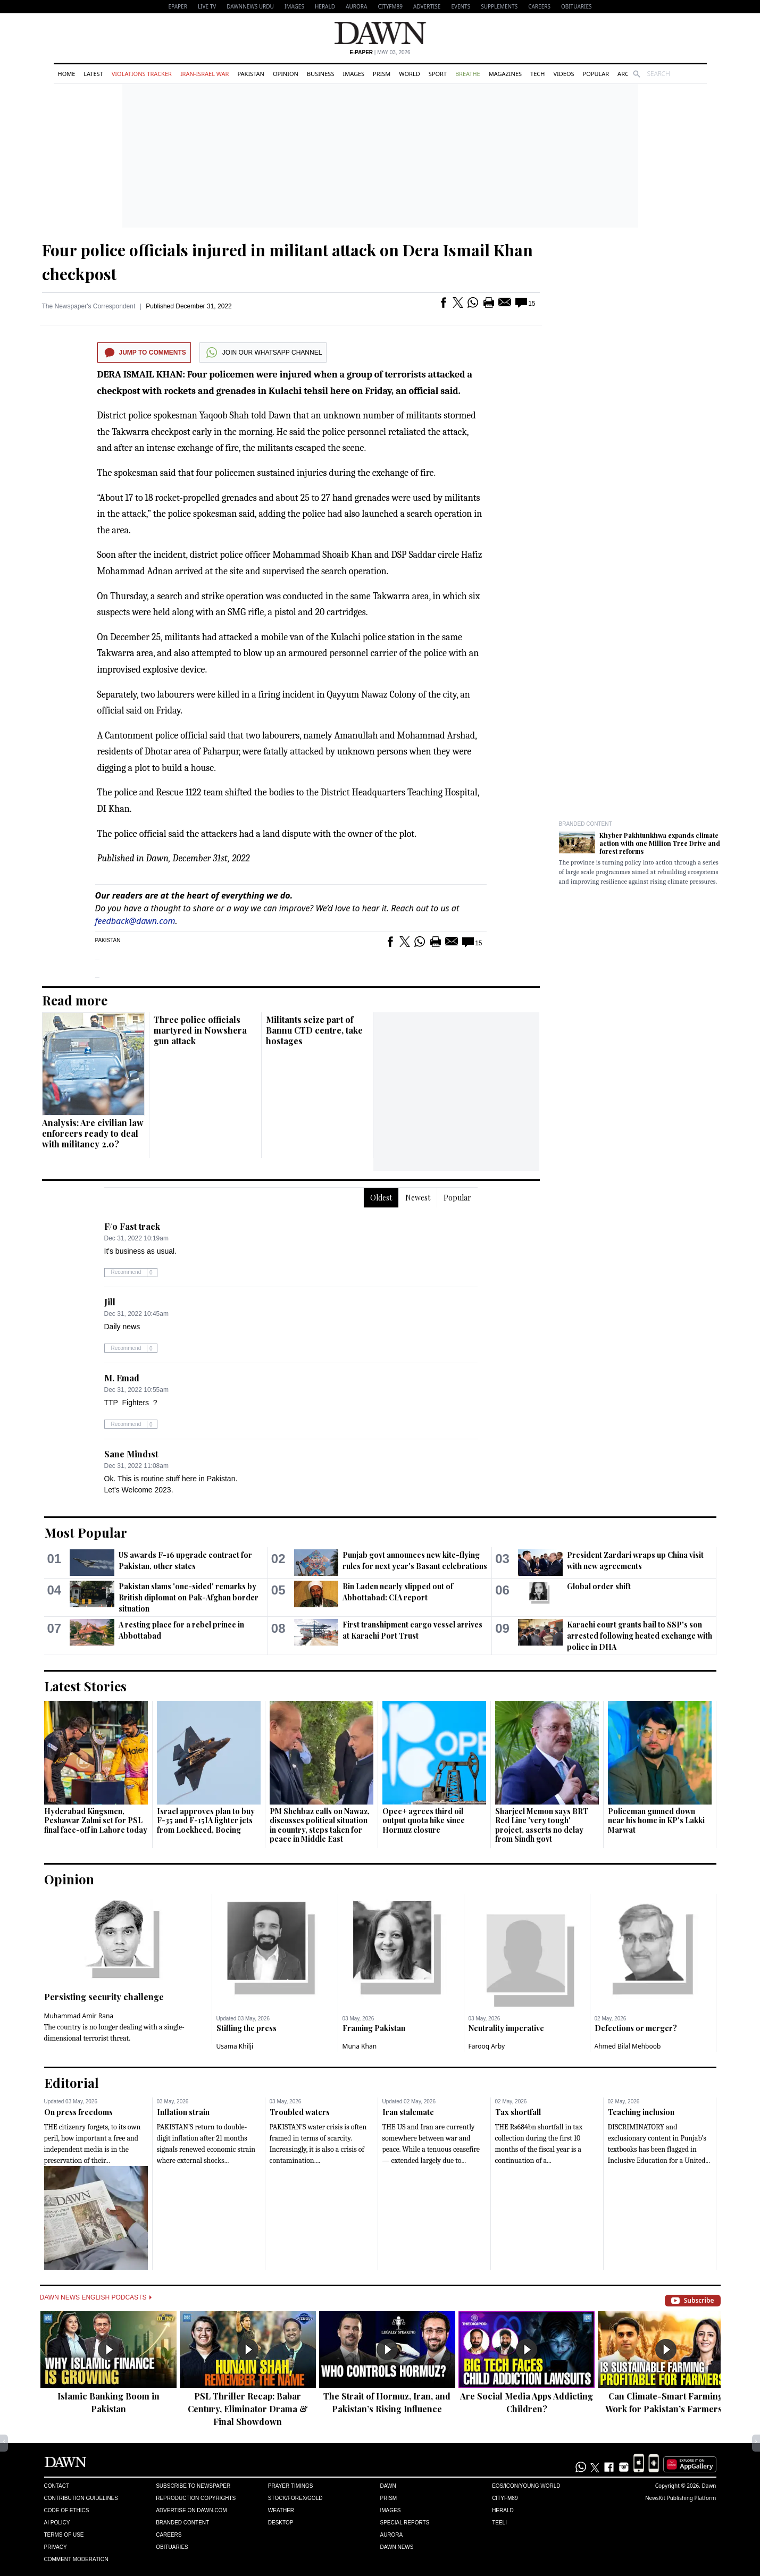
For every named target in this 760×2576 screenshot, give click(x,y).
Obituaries (576, 6)
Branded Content (585, 824)
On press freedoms (78, 2112)
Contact (57, 2486)
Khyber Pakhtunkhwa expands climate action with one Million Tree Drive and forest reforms (659, 843)
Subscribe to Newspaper (193, 2486)
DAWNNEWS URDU (250, 6)
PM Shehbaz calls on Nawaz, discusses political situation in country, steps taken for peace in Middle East (320, 1825)
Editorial (71, 2082)
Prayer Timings (290, 2486)
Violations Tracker (142, 74)
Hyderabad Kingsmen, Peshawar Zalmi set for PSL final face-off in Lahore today (95, 1820)
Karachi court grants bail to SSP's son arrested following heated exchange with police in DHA (639, 1636)
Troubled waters (300, 2112)
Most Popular (85, 1532)
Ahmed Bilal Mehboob (628, 2046)
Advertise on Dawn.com (191, 2510)
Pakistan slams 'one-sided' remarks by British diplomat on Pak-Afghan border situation (188, 1597)
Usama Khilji (235, 2046)
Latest (93, 74)
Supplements (499, 6)
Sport (438, 74)
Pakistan (250, 74)
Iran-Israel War (204, 74)
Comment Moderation (76, 2559)
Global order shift (599, 1586)
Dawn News (396, 2547)
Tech (537, 74)
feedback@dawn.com (135, 921)
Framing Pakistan (374, 2028)
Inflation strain (183, 2112)
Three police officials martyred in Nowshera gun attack (200, 1030)
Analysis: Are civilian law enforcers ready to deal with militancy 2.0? (93, 1133)
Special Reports (404, 2522)
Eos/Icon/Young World (526, 2486)
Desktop (281, 2522)
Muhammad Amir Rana (79, 2015)
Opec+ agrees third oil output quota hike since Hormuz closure (423, 1820)
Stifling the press (246, 2028)
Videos (563, 74)
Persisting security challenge (104, 1996)
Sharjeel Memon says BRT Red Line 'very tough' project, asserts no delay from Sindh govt (541, 1825)
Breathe (467, 74)
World (409, 74)
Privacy (55, 2547)
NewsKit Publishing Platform (680, 2498)
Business (321, 74)
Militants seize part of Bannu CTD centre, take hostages (314, 1030)
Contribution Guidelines (81, 2498)
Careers (539, 6)
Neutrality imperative (506, 2028)
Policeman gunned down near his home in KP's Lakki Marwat (656, 1820)
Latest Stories (85, 1685)
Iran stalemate (408, 2112)
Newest (417, 1198)
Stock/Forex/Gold (295, 2498)
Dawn (388, 2486)
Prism (381, 74)
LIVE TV (207, 6)
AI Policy (57, 2522)
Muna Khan (360, 2046)
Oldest (381, 1198)
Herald (325, 6)
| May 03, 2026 (379, 52)
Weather (281, 2510)
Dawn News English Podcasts (96, 2297)
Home (67, 74)
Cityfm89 (504, 2498)
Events (460, 6)
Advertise (426, 6)
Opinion (285, 74)
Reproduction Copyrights (196, 2498)
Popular (596, 74)
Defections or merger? (636, 2028)
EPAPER (178, 6)
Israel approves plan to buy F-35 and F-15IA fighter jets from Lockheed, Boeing (206, 1820)
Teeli (499, 2522)
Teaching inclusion (641, 2112)
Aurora (356, 6)
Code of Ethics (66, 2510)
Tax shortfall (518, 2112)
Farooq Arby (487, 2046)
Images (294, 6)
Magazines (505, 74)
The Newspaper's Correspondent (89, 306)
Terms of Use (64, 2535)
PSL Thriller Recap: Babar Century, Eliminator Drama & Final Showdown (248, 2408)
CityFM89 (390, 6)
